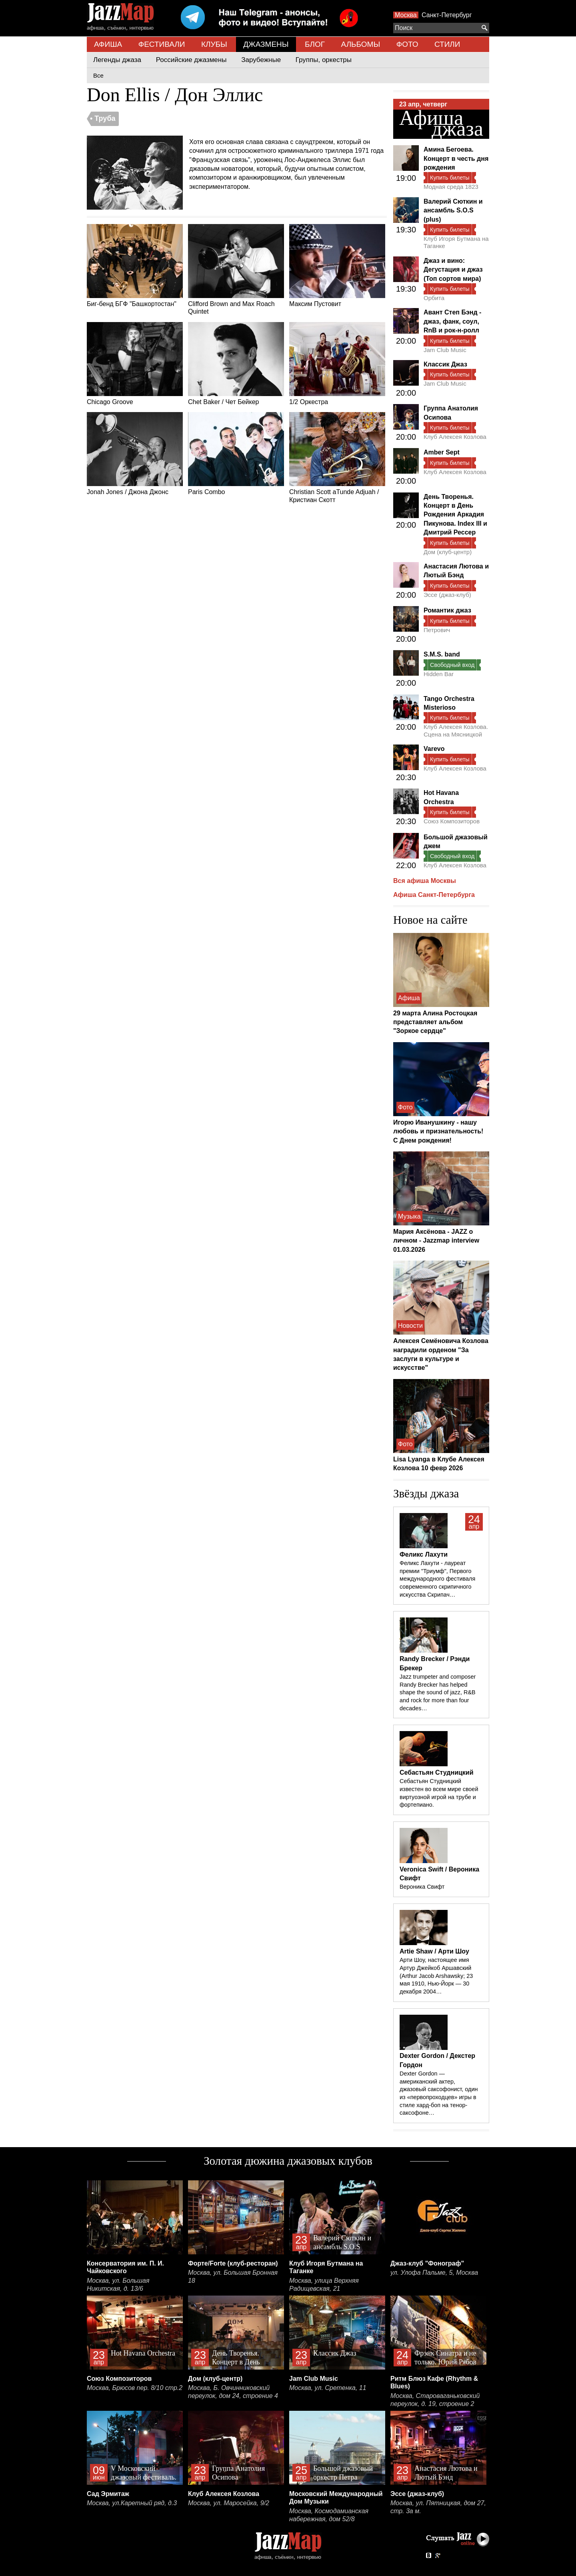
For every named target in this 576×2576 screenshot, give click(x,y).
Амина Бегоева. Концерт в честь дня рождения (456, 158)
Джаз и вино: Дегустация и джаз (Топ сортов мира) (453, 269)
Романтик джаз (447, 610)
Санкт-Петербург (447, 15)
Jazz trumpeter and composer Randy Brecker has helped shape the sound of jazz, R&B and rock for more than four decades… (438, 1692)
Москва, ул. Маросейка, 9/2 (228, 2503)
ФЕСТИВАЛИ (161, 44)
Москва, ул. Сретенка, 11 (327, 2387)
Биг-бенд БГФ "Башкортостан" (135, 265)
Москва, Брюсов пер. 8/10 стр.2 (134, 2387)
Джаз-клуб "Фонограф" (427, 2263)
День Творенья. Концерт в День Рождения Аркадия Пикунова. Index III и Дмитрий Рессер (455, 514)
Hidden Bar (439, 674)
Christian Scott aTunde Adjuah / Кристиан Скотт (337, 457)
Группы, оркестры (324, 60)
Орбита (434, 297)
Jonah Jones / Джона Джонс (135, 453)
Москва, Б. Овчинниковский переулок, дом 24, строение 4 (233, 2391)
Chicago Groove (135, 363)
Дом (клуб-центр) (448, 551)
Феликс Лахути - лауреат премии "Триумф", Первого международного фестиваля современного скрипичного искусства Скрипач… (437, 1579)
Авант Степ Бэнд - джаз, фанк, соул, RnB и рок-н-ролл (452, 321)
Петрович (437, 629)
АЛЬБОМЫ (360, 44)
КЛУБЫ (214, 44)
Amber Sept (442, 452)
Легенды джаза (117, 60)
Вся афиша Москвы (424, 880)
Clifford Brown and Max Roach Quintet (236, 269)
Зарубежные (261, 60)
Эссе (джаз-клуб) (447, 594)
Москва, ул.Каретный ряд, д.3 (132, 2503)
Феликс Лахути (424, 1554)
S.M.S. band (442, 654)
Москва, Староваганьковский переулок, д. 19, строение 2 (435, 2399)
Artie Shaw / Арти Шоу (434, 1951)
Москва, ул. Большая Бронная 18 (233, 2276)
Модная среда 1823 (451, 186)
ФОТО (407, 44)
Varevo (434, 748)
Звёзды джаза (426, 1493)
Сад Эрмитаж (108, 2493)
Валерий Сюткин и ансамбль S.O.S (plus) (453, 210)
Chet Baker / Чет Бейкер (236, 363)
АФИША (108, 44)
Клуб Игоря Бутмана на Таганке (456, 242)
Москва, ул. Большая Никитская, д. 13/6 (118, 2284)
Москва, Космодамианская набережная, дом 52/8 (328, 2515)
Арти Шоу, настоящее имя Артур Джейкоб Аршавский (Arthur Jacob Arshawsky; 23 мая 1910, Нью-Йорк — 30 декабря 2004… (436, 1976)
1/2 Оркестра (337, 363)
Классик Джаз (445, 364)
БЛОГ (315, 44)
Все (98, 75)
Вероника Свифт (422, 1886)
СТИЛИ (447, 44)
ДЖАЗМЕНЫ (265, 44)
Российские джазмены (191, 60)
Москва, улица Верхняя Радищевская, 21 (324, 2284)
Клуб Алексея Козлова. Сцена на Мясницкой (456, 730)
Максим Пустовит (337, 265)
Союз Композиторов (452, 821)
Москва (406, 15)
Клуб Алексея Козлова (455, 436)
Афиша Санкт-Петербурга (434, 894)
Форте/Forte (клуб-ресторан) (233, 2263)
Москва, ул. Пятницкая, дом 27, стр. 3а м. (438, 2507)
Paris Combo (236, 453)
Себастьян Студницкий (437, 1772)
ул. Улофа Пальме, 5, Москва (434, 2272)
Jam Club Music (445, 349)
